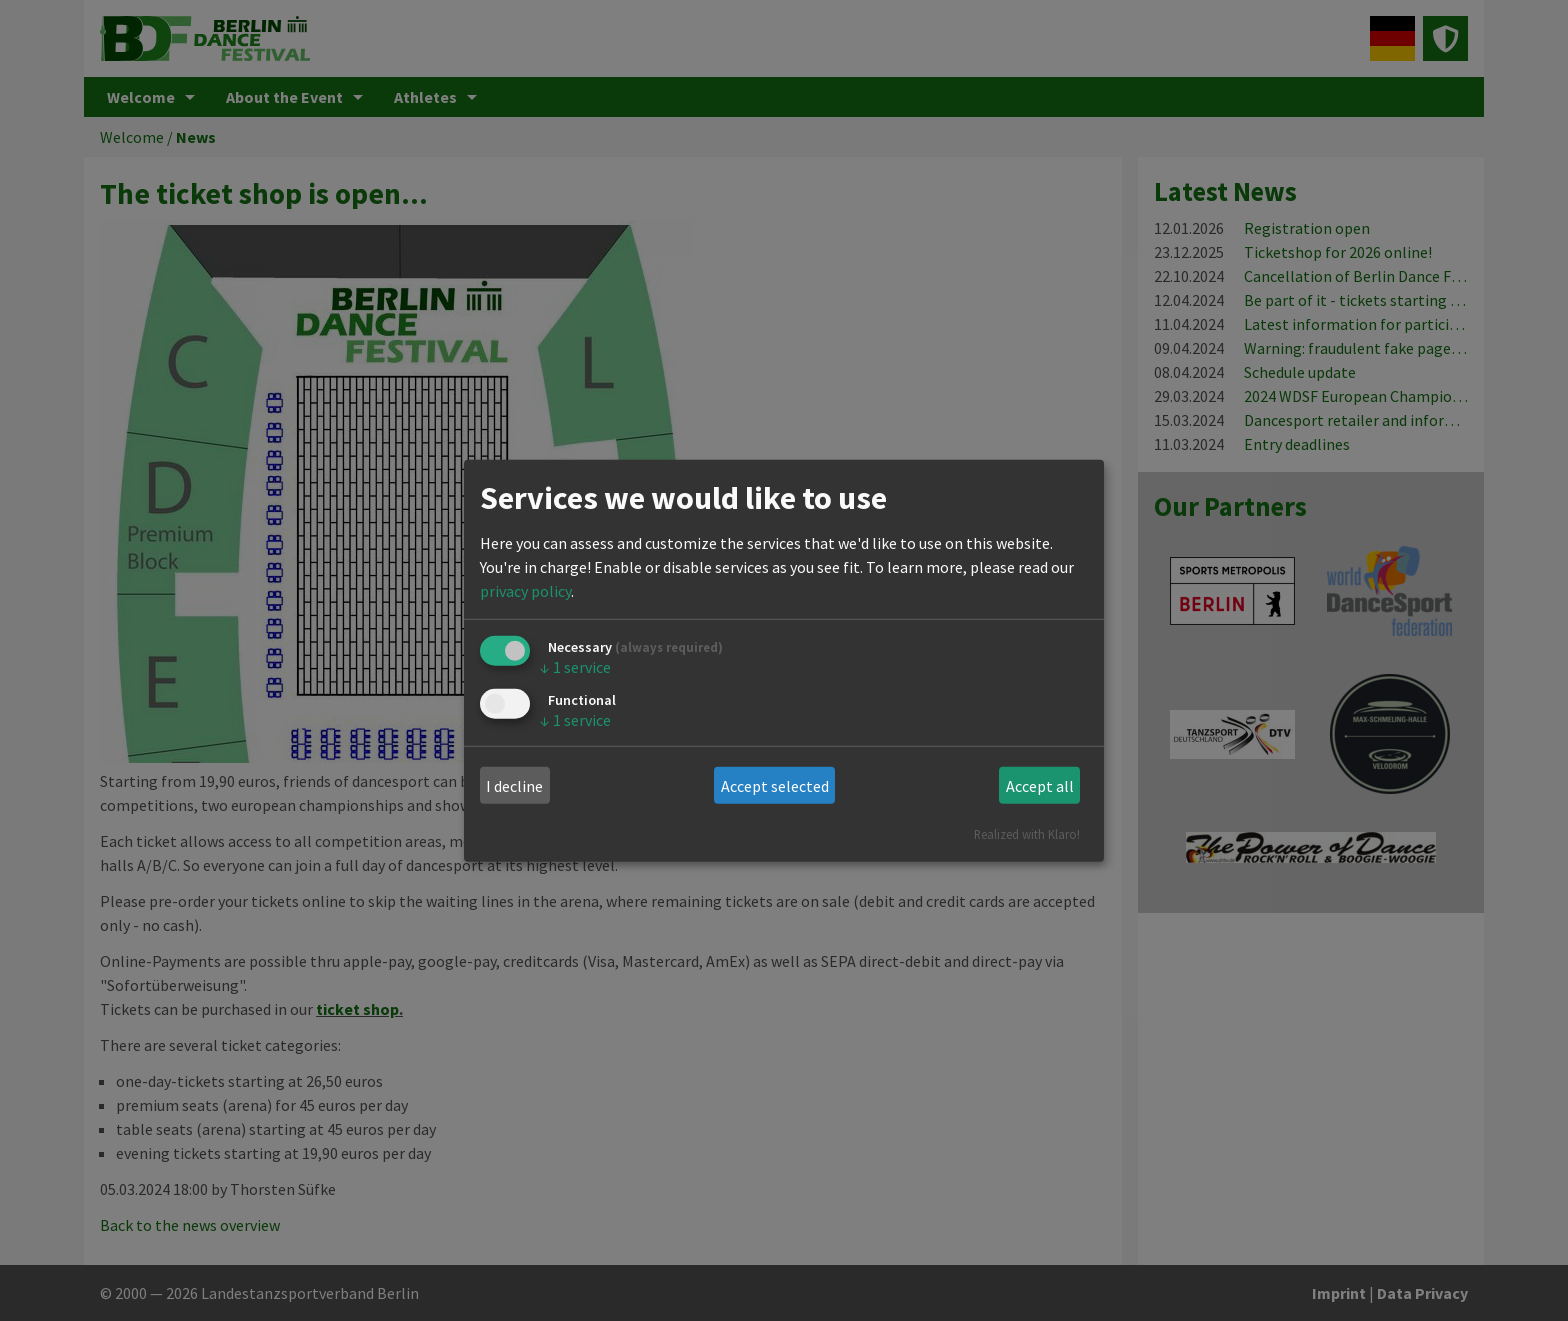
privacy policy (525, 591)
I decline (514, 786)
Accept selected (775, 786)
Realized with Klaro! (1027, 834)
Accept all (1040, 786)
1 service (575, 667)
